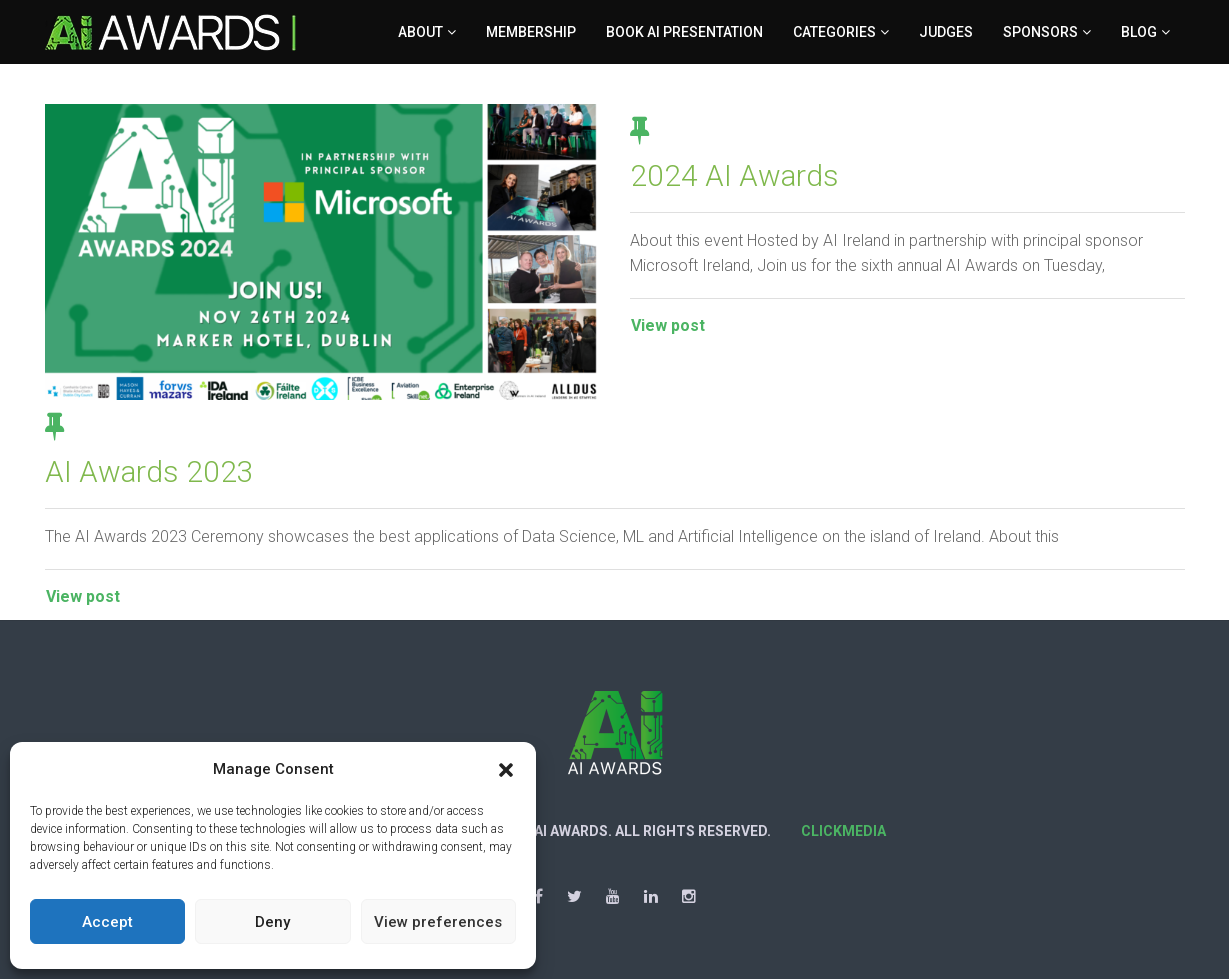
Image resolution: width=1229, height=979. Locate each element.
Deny (272, 922)
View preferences (438, 922)
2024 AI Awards (734, 175)
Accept (107, 922)
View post (668, 325)
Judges (946, 32)
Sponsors (1040, 32)
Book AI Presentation (684, 32)
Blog (1139, 32)
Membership (531, 32)
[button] (506, 770)
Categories (834, 32)
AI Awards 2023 (149, 471)
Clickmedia (843, 831)
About (420, 32)
